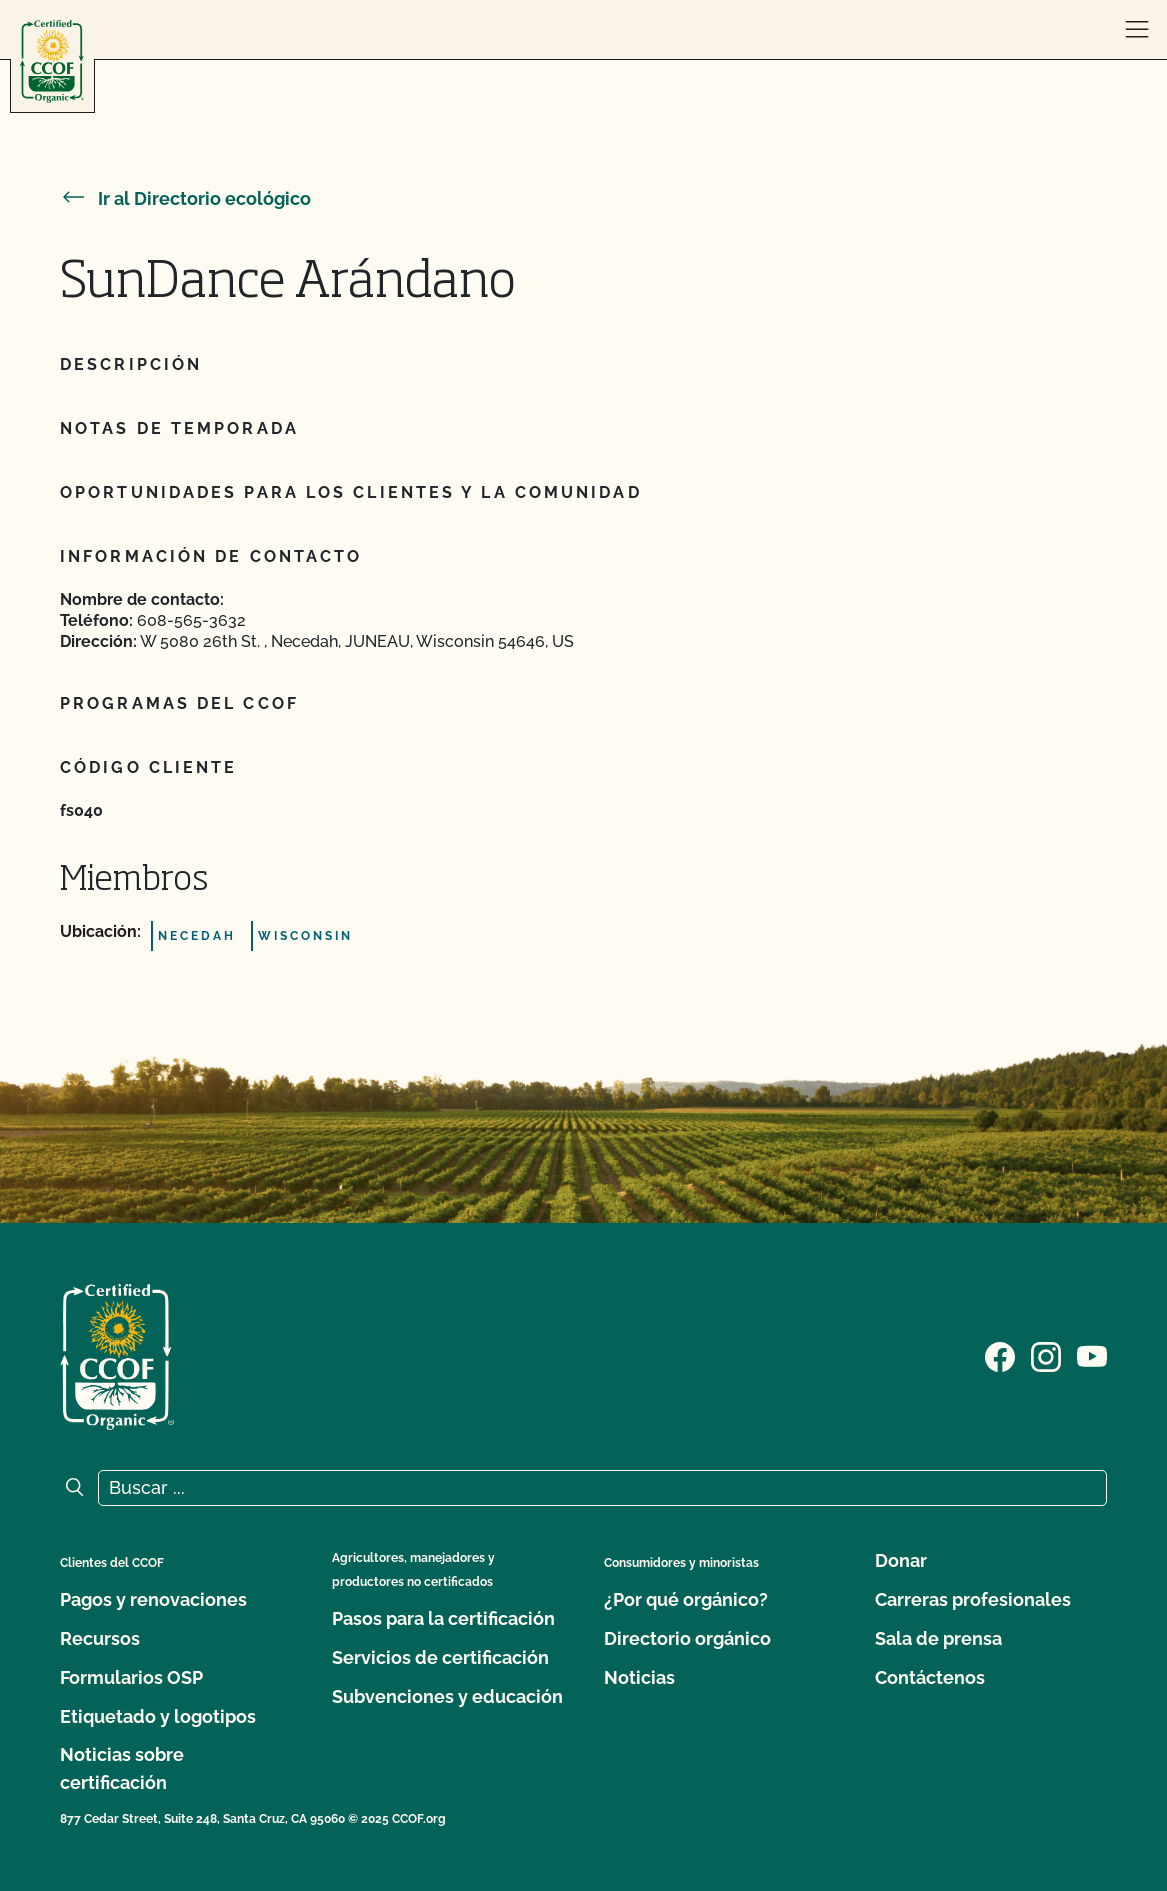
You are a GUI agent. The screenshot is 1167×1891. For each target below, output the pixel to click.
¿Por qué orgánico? (686, 1599)
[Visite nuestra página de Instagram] (1046, 1355)
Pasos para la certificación (443, 1618)
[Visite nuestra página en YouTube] (1092, 1355)
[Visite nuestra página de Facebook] (1000, 1355)
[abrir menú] (1137, 30)
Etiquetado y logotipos (158, 1716)
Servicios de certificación (440, 1657)
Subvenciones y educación (447, 1696)
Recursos (100, 1638)
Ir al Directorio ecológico (185, 198)
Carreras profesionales (973, 1599)
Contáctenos (930, 1677)
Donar (901, 1560)
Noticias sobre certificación (122, 1768)
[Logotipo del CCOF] (52, 61)
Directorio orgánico (687, 1638)
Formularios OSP (131, 1677)
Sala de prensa (938, 1638)
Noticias (639, 1677)
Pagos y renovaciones (153, 1599)
